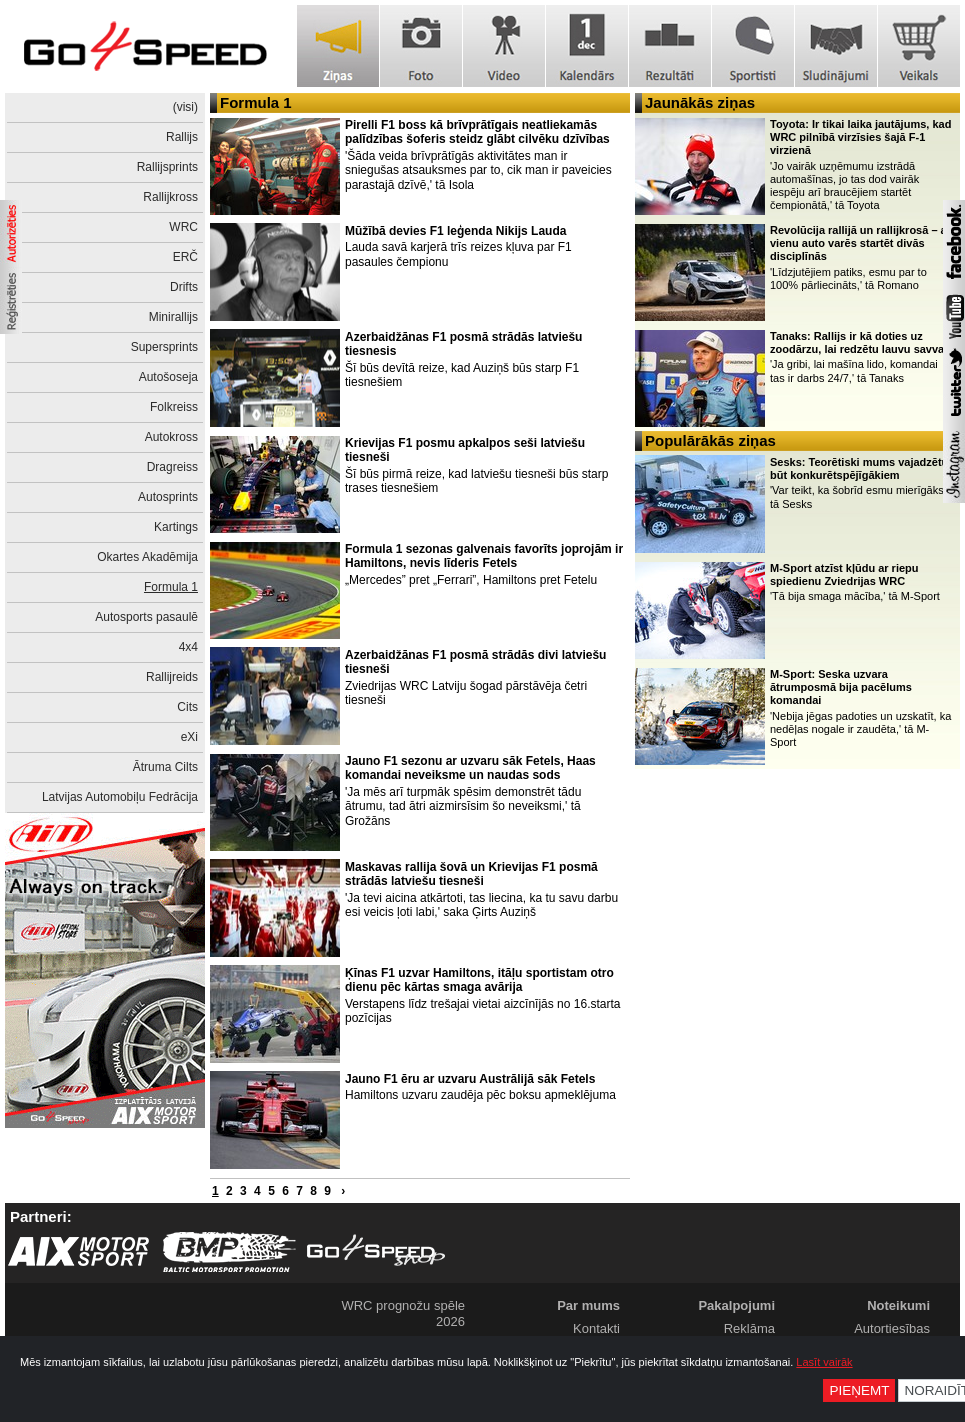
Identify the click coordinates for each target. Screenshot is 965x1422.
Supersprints (164, 347)
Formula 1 (171, 587)
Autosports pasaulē (146, 617)
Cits (187, 707)
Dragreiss (172, 467)
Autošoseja (168, 377)
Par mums (588, 1305)
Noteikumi (898, 1305)
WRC (183, 227)
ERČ (185, 257)
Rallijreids (172, 677)
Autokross (171, 437)
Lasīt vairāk (824, 1362)
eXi (189, 737)
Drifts (184, 287)
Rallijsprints (167, 167)
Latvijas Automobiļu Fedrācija (120, 797)
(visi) (185, 107)
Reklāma (749, 1328)
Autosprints (168, 497)
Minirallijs (173, 317)
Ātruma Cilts (165, 767)
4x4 (188, 647)
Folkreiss (174, 407)
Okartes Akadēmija (147, 557)
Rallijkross (170, 197)
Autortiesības (892, 1328)
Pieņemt (859, 1390)
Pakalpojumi (736, 1305)
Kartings (176, 527)
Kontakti (596, 1328)
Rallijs (182, 137)
